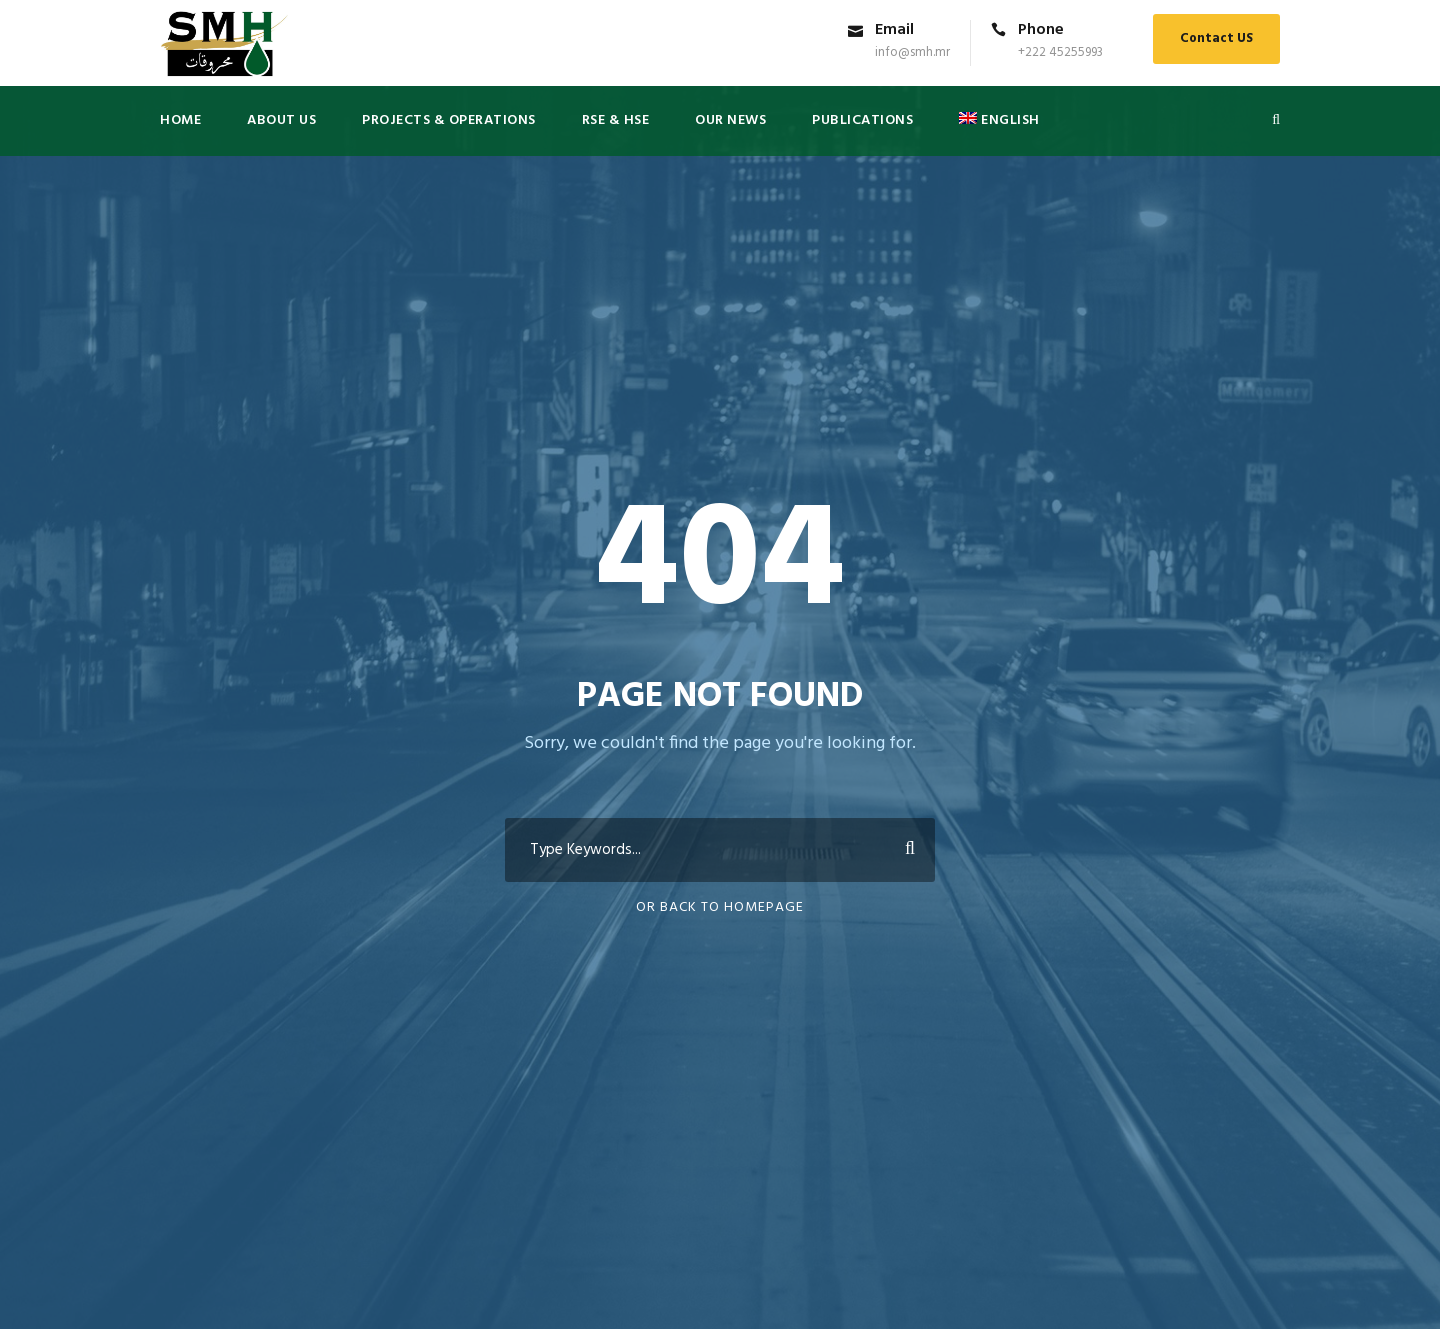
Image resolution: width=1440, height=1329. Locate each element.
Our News (730, 120)
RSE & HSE (616, 120)
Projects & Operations (449, 120)
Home (180, 120)
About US (281, 120)
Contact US (1216, 38)
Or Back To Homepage (720, 907)
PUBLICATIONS (862, 120)
